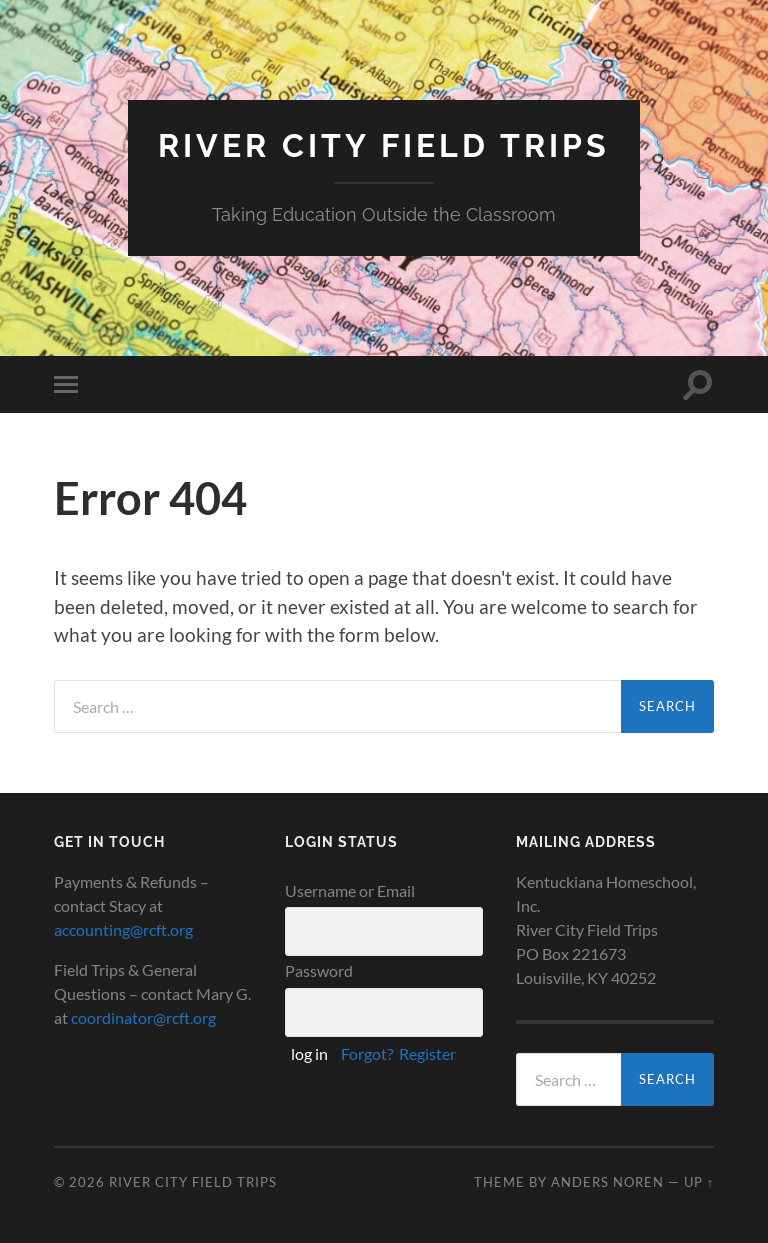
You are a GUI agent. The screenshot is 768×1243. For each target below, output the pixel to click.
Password (319, 970)
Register (427, 1053)
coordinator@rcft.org (143, 1017)
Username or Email (350, 890)
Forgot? (367, 1053)
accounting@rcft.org (123, 929)
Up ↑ (699, 1182)
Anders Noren (607, 1182)
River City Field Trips (384, 145)
